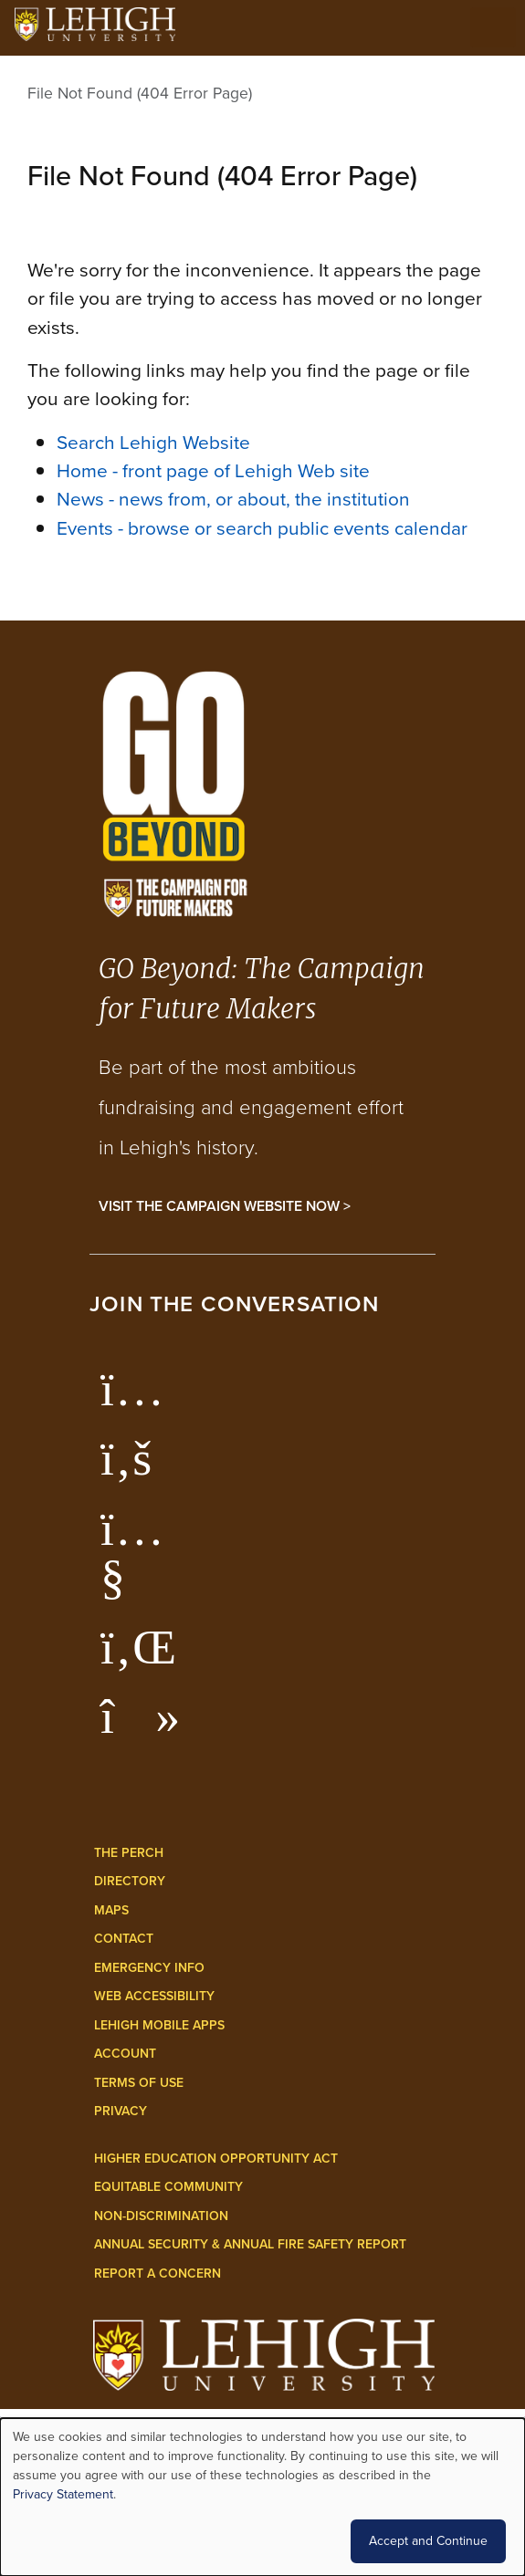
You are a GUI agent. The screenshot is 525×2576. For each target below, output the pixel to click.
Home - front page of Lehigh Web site (213, 470)
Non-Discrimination (161, 2216)
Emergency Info (149, 1967)
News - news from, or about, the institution (233, 499)
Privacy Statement (63, 2494)
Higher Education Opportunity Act (216, 2158)
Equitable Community (168, 2186)
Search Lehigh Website (153, 442)
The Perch (128, 1852)
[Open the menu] (493, 27)
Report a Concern (157, 2273)
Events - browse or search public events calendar (262, 528)
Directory (129, 1881)
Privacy (120, 2111)
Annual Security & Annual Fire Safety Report (250, 2244)
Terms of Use (139, 2082)
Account (125, 2053)
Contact (123, 1938)
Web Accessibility (154, 1996)
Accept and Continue (428, 2540)
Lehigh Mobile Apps (159, 2025)
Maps (111, 1910)
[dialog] (262, 2497)
